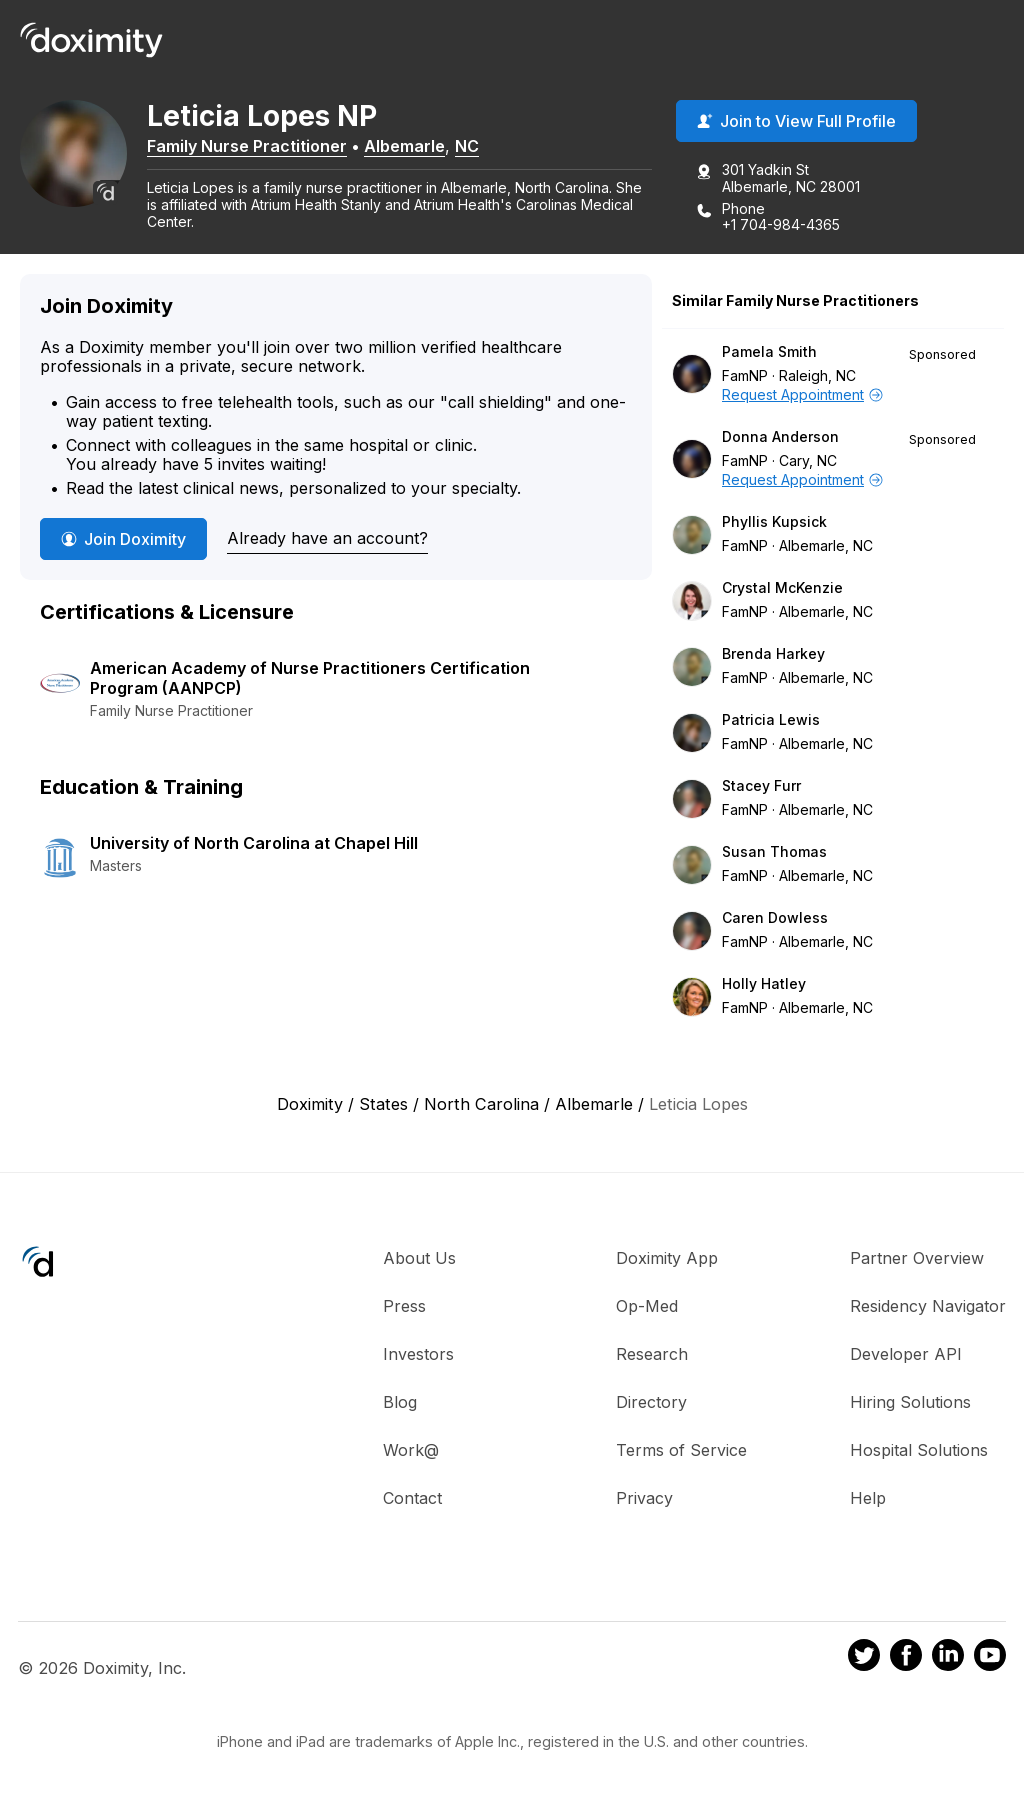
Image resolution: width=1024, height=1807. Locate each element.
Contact (412, 1500)
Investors (418, 1356)
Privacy (644, 1500)
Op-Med (647, 1308)
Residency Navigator (928, 1308)
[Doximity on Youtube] (990, 1660)
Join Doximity (123, 541)
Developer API (906, 1356)
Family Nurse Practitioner (260, 147)
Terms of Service (681, 1452)
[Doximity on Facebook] (906, 1660)
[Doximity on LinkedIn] (948, 1660)
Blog (400, 1404)
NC (480, 147)
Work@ (411, 1452)
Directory (651, 1404)
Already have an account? (327, 540)
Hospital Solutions (919, 1452)
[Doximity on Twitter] (864, 1660)
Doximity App (667, 1260)
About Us (419, 1260)
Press (404, 1308)
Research (652, 1356)
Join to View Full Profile (796, 123)
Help (868, 1500)
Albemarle (417, 147)
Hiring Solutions (910, 1404)
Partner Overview (917, 1260)
